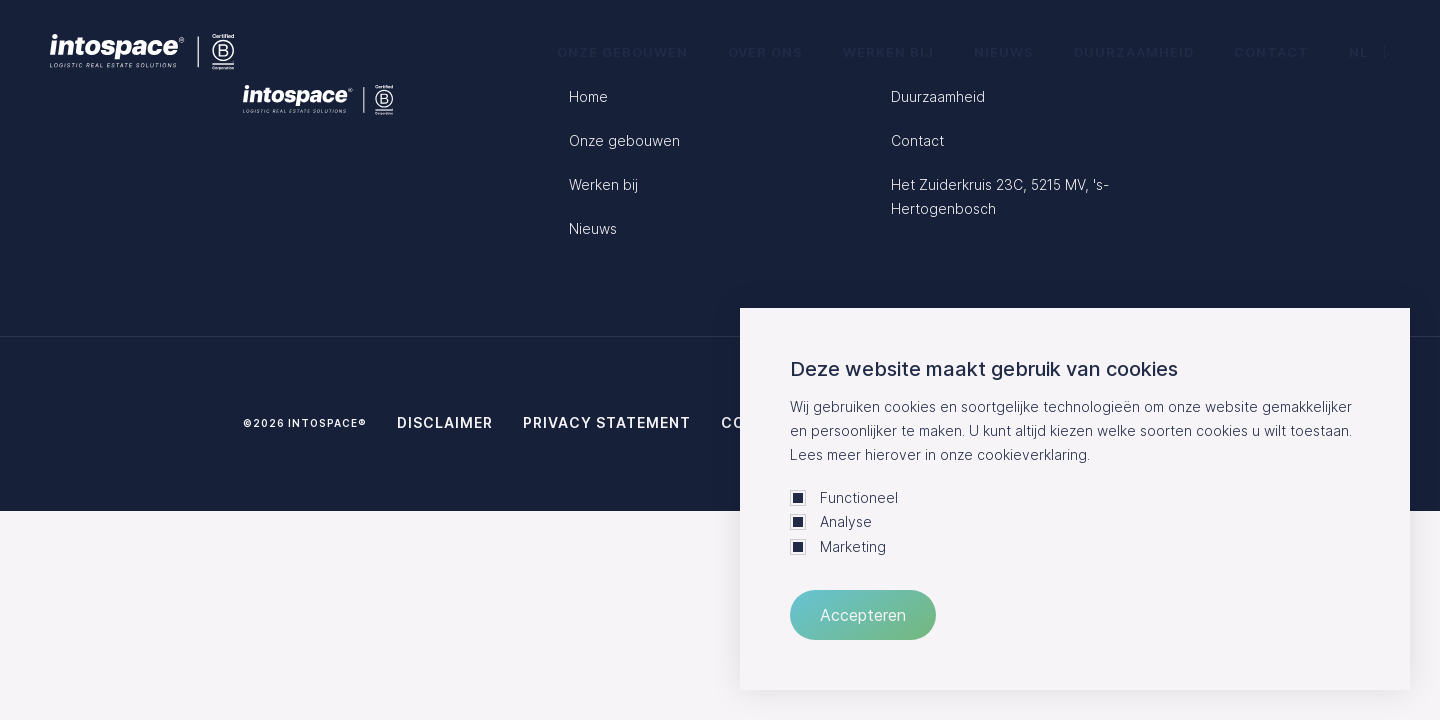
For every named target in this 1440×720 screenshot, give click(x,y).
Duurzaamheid (1134, 52)
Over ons (765, 52)
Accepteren (863, 615)
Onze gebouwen (622, 52)
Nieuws (1004, 52)
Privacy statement (607, 422)
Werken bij (888, 52)
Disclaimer (445, 422)
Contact (1271, 52)
